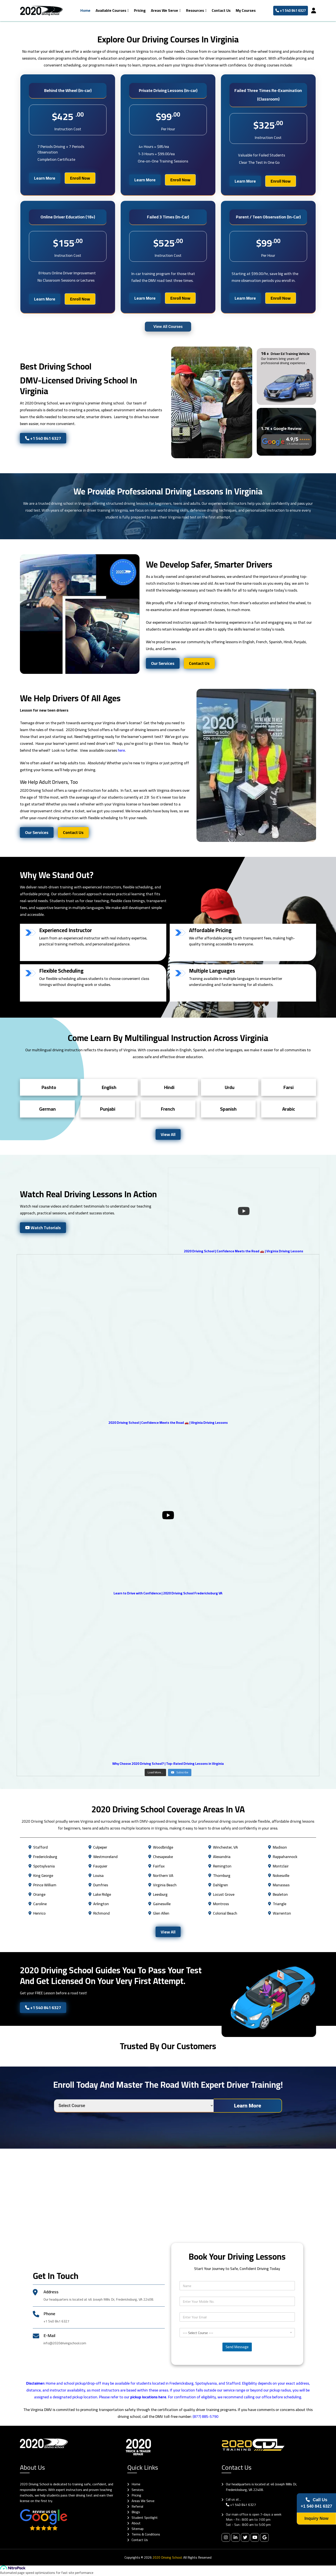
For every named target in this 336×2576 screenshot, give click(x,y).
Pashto (47, 1087)
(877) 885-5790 (205, 2416)
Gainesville (162, 1904)
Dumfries (100, 1885)
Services (138, 2490)
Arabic (288, 1109)
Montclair (281, 1866)
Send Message (237, 2347)
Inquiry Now (316, 2518)
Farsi (289, 1087)
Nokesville (281, 1875)
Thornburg (221, 1875)
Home (84, 10)
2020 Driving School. (167, 2558)
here (121, 750)
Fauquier (100, 1866)
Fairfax (159, 1866)
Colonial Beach (225, 1913)
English (107, 1087)
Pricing (138, 10)
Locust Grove (223, 1894)
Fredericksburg (45, 1856)
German (47, 1109)
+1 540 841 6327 (289, 10)
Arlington (101, 1904)
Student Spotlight (145, 2518)
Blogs (136, 2512)
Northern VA (163, 1875)
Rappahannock (285, 1856)
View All (168, 1135)
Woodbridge (163, 1847)
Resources (194, 10)
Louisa (98, 1875)
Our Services (163, 663)
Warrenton (282, 1913)
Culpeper (100, 1847)
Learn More (45, 178)
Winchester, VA (225, 1847)
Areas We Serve (163, 10)
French (168, 1109)
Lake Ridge (102, 1894)
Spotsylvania (44, 1866)
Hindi (168, 1087)
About (136, 2523)
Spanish (228, 1109)
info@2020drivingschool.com (65, 2343)
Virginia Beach (165, 1885)
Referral (137, 2507)
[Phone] (237, 2301)
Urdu (228, 1087)
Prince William (44, 1885)
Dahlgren (220, 1885)
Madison (280, 1847)
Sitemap (138, 2529)
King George (43, 1875)
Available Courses (109, 10)
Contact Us (219, 10)
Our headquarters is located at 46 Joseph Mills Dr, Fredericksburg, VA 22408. (261, 2487)
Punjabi (107, 1109)
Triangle (279, 1904)
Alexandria (222, 1856)
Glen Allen (161, 1913)
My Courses (244, 10)
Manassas (281, 1885)
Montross (221, 1904)
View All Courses (168, 326)
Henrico (39, 1913)
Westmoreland (105, 1856)
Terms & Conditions (146, 2534)
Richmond (101, 1913)
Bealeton (280, 1894)
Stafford (40, 1847)
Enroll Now (80, 178)
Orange (39, 1894)
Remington (222, 1866)
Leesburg (160, 1894)
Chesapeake (163, 1856)
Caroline (40, 1904)
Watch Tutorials (43, 1228)
